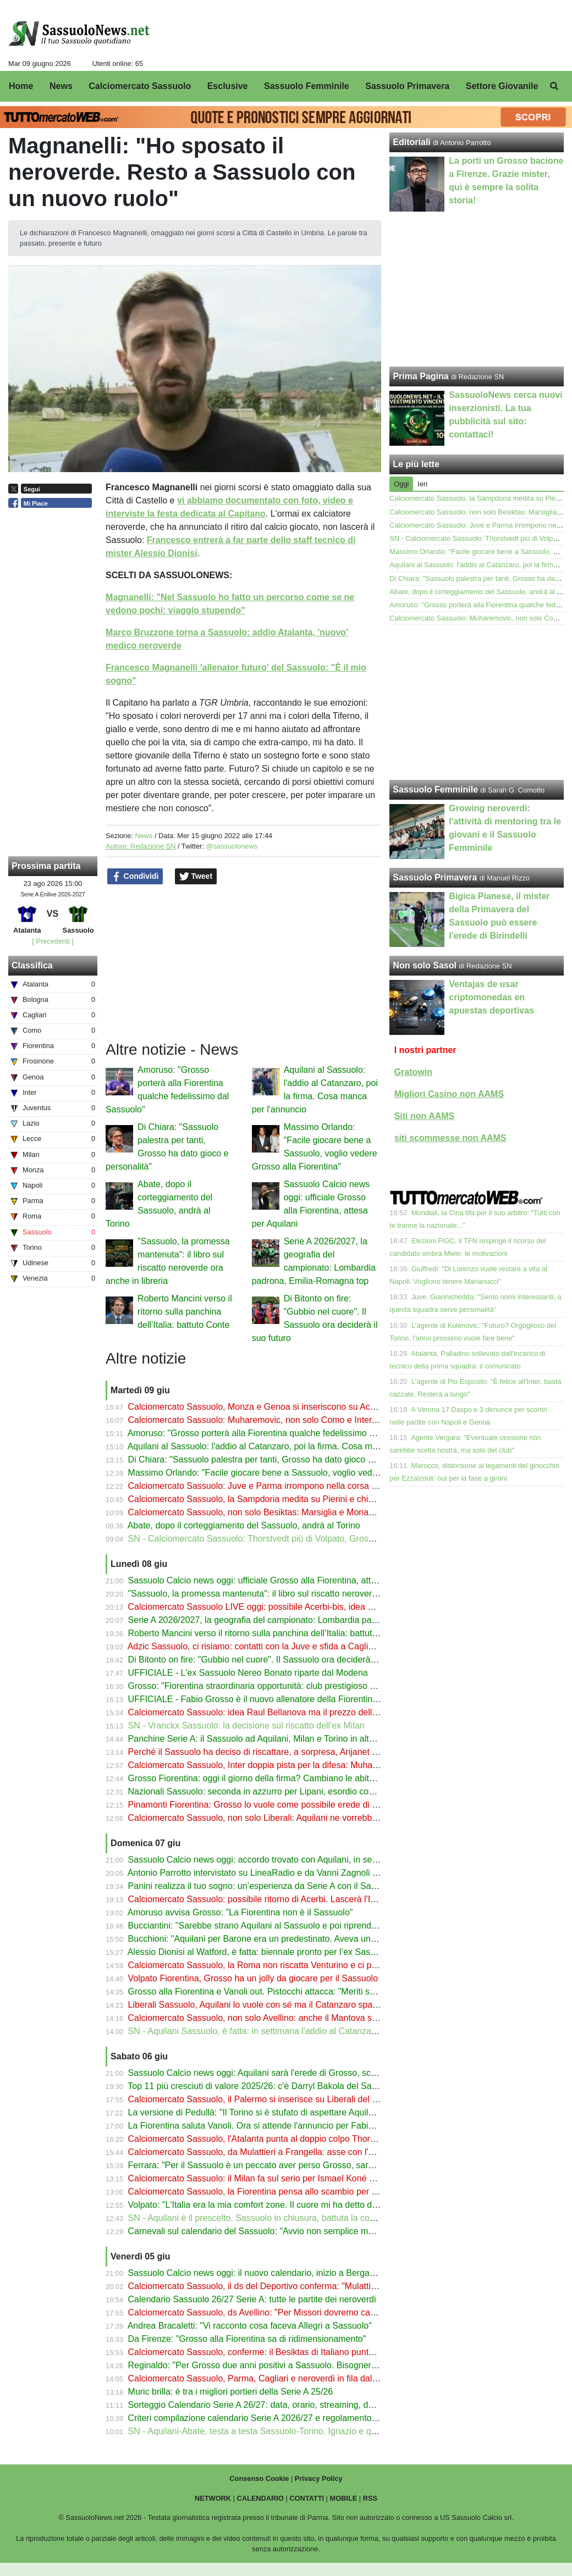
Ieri (422, 484)
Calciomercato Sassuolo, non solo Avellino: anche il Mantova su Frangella (272, 2018)
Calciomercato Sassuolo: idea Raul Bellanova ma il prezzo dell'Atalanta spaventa (286, 1712)
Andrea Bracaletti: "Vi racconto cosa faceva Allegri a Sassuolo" (250, 2325)
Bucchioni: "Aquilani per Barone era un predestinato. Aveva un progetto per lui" (281, 1938)
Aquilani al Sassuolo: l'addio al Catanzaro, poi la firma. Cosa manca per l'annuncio (288, 1446)
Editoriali (411, 142)
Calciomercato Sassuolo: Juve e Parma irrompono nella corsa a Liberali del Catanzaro (296, 1486)
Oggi (401, 484)
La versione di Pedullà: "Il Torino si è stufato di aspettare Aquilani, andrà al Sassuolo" (293, 2112)
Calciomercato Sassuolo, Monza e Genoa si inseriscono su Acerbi (256, 1406)
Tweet (196, 877)
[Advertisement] (476, 702)
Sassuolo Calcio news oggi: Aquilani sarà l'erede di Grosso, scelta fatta (266, 2073)
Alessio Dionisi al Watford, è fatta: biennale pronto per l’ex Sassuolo (260, 1952)
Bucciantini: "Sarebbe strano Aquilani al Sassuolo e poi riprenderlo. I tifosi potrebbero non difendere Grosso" (338, 1925)
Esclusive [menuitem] (227, 86)
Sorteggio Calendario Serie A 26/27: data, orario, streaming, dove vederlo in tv (280, 2404)
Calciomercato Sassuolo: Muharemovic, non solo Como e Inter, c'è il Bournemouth (288, 1420)
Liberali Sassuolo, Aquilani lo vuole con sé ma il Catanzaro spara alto (262, 2004)
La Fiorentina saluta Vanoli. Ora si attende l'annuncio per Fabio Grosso (266, 2125)
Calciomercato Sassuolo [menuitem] (140, 86)
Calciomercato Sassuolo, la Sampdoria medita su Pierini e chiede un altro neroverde (292, 1499)
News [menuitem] (61, 86)
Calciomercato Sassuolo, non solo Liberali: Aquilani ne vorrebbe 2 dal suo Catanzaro (293, 1817)
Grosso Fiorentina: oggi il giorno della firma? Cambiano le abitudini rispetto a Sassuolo (296, 1778)
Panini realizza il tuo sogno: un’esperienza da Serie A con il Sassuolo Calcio (276, 1886)
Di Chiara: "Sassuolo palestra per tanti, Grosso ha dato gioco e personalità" (274, 1459)
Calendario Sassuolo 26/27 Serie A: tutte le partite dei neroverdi (252, 2299)
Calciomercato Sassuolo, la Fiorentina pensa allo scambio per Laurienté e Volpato (288, 2191)
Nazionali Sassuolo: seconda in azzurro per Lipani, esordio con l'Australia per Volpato (294, 1791)
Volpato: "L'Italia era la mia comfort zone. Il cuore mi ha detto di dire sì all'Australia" (289, 2204)
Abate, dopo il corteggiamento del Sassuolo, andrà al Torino (244, 1525)
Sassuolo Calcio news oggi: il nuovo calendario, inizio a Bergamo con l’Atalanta (282, 2273)
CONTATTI (306, 2498)
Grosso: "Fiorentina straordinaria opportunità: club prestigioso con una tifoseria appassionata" (310, 1686)
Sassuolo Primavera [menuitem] (407, 86)
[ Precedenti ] (52, 941)
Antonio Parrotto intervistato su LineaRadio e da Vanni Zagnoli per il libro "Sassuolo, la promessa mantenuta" (340, 1872)
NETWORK (213, 2498)
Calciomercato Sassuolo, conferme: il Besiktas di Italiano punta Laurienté (270, 2352)
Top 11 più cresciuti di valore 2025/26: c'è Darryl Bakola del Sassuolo (262, 2086)
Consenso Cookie (259, 2478)
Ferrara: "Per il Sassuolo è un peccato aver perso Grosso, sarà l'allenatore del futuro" (294, 2165)
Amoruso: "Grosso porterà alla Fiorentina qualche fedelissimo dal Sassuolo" (275, 1433)
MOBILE (344, 2498)
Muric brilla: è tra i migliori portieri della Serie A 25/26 (230, 2391)
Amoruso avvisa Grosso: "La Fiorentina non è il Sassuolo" (240, 1912)
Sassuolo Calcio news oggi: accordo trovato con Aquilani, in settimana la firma (280, 1859)
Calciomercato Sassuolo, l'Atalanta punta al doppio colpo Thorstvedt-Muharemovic (288, 2138)
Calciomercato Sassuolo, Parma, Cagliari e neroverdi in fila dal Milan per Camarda (288, 2378)
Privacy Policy (319, 2478)
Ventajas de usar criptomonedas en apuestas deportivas (491, 997)
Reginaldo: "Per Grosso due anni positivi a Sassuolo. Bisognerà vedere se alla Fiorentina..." (307, 2365)
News (143, 836)
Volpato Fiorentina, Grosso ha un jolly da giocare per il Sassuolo (253, 1978)
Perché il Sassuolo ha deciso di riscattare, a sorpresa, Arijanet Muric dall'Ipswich (284, 1752)
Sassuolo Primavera (435, 877)
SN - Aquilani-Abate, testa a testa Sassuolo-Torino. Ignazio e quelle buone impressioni (296, 2431)
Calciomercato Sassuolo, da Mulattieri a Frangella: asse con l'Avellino (263, 2152)
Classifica (32, 965)
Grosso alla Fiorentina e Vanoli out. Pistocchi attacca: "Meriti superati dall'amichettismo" (299, 1991)
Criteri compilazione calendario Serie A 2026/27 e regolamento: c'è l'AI (265, 2418)
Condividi (135, 877)
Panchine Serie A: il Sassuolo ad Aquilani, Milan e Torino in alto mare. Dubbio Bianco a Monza (311, 1738)
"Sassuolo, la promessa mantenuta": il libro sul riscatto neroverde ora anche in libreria (294, 1593)
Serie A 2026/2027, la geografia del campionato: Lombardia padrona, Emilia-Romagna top (303, 1620)
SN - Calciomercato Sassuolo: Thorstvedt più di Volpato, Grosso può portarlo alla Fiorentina (306, 1538)
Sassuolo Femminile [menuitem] (306, 86)
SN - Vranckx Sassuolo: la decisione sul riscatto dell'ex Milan (246, 1725)
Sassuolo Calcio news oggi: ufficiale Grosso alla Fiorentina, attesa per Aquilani (281, 1580)
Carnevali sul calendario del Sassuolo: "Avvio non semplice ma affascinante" (277, 2231)
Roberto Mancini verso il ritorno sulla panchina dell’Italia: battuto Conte (185, 1311)
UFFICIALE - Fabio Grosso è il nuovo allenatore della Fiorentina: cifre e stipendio (286, 1699)
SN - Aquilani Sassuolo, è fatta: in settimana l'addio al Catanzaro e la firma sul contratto (298, 2031)
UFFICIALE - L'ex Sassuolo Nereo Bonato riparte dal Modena (248, 1672)
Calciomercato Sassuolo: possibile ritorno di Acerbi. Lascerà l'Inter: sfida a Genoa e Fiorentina (311, 1899)
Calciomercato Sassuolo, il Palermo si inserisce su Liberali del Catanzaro (270, 2099)
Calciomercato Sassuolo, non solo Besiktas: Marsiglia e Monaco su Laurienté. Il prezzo (297, 1512)
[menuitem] (554, 86)
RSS (370, 2498)
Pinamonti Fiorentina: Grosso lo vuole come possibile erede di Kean (260, 1804)
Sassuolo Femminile (435, 789)
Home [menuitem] (21, 86)
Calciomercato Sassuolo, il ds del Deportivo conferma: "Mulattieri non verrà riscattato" (294, 2286)
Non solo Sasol (425, 965)
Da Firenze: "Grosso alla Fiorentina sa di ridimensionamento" (247, 2339)
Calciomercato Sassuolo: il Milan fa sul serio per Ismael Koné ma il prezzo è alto (284, 2178)
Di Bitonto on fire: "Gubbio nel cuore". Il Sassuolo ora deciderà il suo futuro (273, 1659)
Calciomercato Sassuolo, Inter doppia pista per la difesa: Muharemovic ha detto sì (287, 1765)
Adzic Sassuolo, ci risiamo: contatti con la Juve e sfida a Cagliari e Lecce (269, 1646)
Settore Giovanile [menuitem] (502, 86)
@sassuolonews (231, 846)
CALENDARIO (260, 2498)
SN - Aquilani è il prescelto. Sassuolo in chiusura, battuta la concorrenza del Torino (288, 2218)
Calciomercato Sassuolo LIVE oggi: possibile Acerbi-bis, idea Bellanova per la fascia (292, 1606)
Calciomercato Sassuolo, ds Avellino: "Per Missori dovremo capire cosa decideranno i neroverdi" (316, 2312)
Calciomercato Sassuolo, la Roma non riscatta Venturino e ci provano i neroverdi (285, 1965)
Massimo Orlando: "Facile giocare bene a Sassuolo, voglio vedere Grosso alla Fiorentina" (302, 1472)
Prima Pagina (420, 376)
